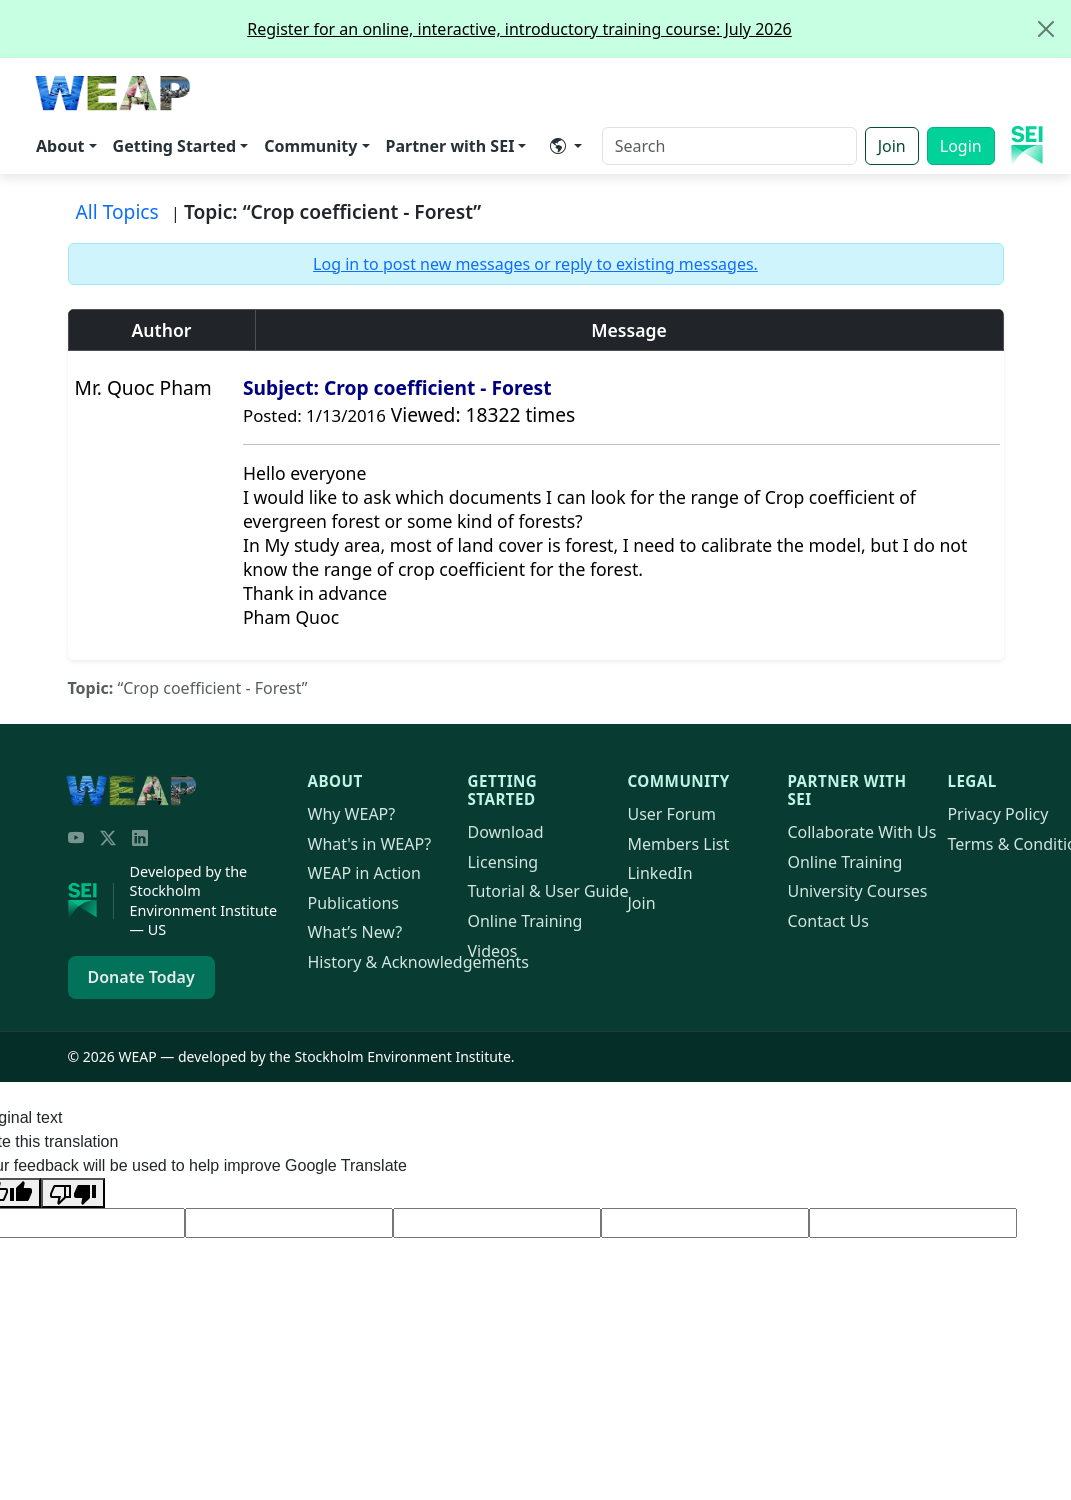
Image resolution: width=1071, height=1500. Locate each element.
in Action (364, 873)
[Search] (729, 146)
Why (352, 814)
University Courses (857, 891)
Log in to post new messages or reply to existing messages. (535, 264)
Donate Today (141, 977)
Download (505, 832)
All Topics (117, 211)
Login (961, 146)
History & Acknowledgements (418, 962)
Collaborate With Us (861, 832)
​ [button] (558, 146)
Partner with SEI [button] (450, 146)
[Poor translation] (73, 1193)
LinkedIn (659, 873)
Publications (353, 903)
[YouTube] (76, 838)
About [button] (60, 146)
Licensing (502, 862)
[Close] (1046, 29)
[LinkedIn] (140, 838)
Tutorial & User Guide (547, 891)
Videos (492, 951)
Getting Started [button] (175, 146)
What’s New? (355, 932)
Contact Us (827, 921)
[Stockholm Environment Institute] (91, 901)
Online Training (524, 921)
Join (892, 146)
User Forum (671, 814)
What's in (370, 844)
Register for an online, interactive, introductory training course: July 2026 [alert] (658, 29)
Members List (678, 844)
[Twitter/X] (108, 838)
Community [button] (310, 146)
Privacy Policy (997, 814)
